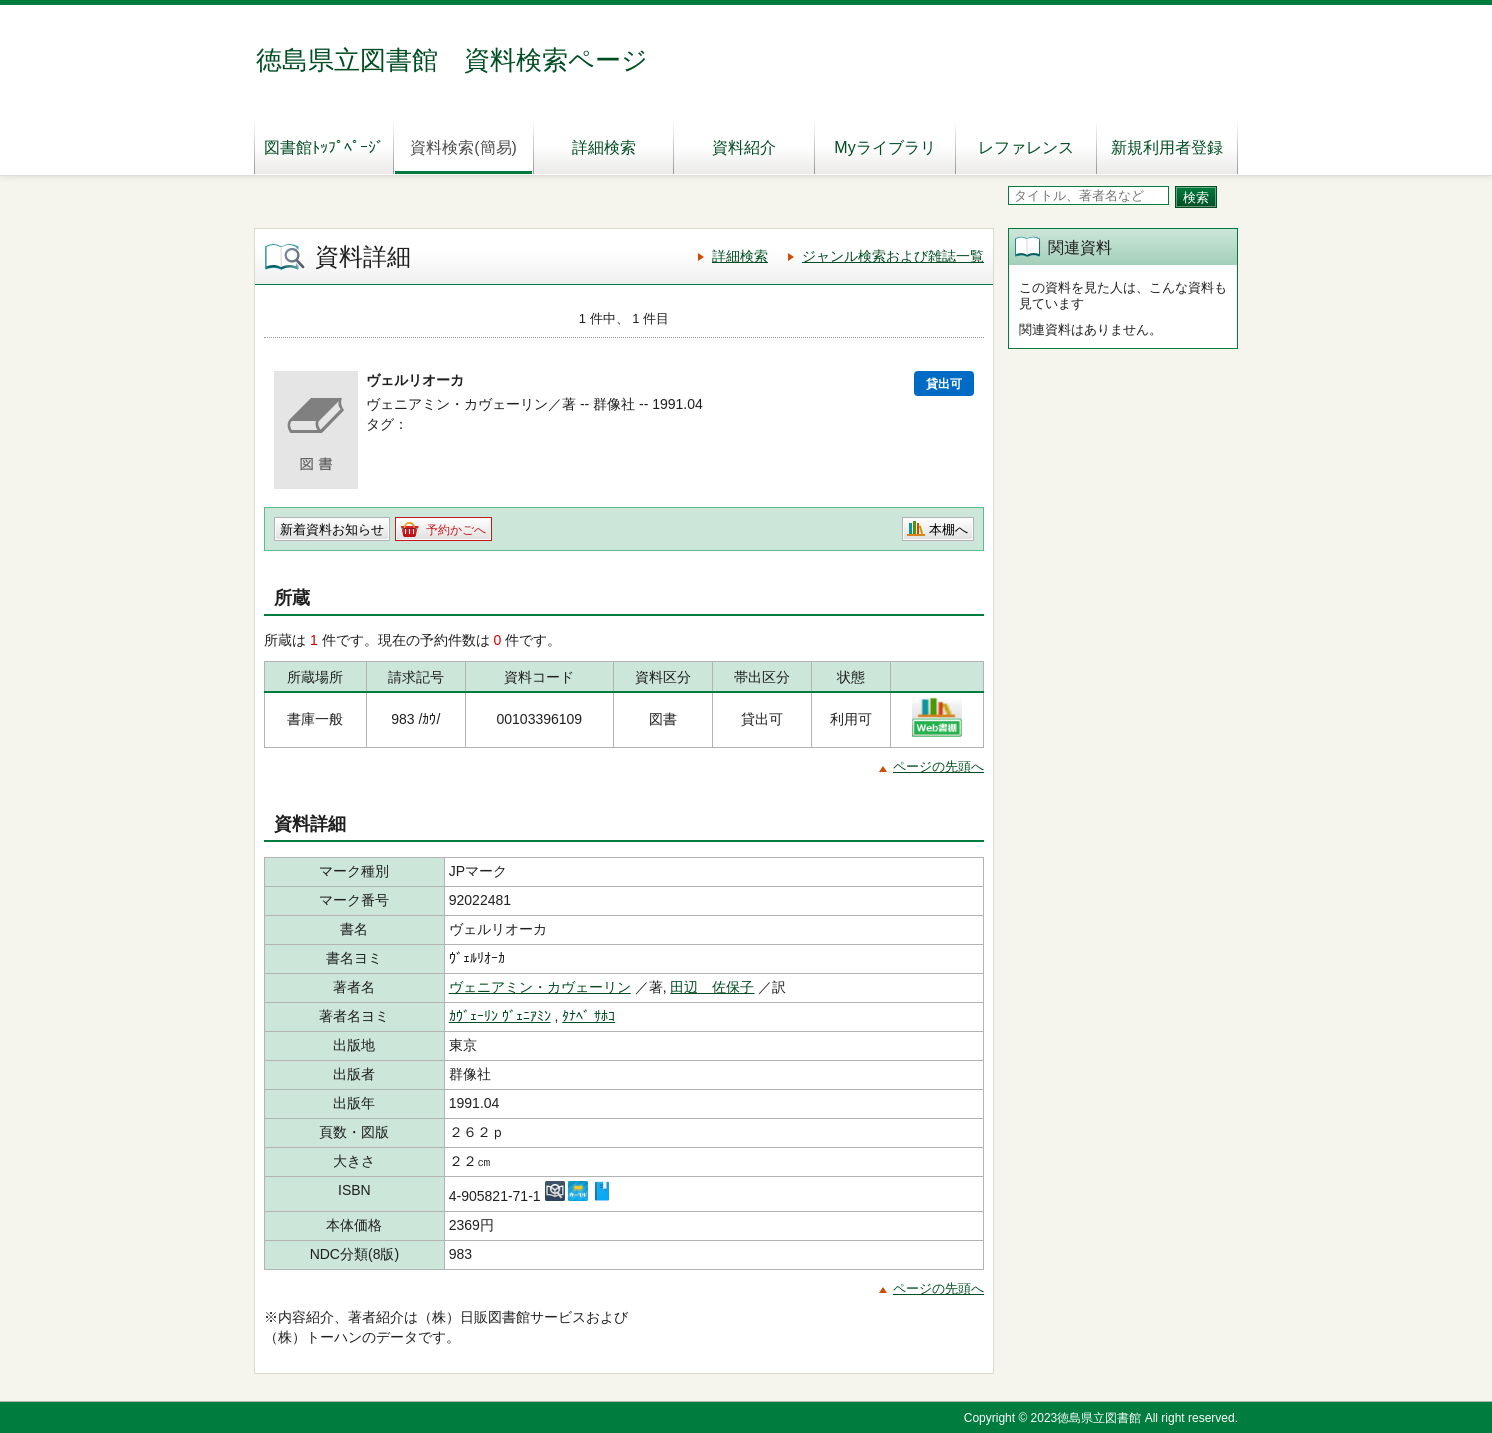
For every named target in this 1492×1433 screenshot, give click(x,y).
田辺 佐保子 (712, 987)
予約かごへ (456, 530)
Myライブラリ (884, 147)
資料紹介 (744, 147)
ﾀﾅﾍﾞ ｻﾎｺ (588, 1016)
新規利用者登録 (1167, 147)
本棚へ (948, 529)
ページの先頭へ (938, 766)
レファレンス (1026, 147)
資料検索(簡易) (463, 147)
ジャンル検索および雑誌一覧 (893, 256)
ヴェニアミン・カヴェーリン (540, 987)
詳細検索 (604, 147)
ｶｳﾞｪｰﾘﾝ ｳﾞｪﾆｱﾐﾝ (500, 1016)
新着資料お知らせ (332, 529)
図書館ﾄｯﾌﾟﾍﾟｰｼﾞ (324, 147)
